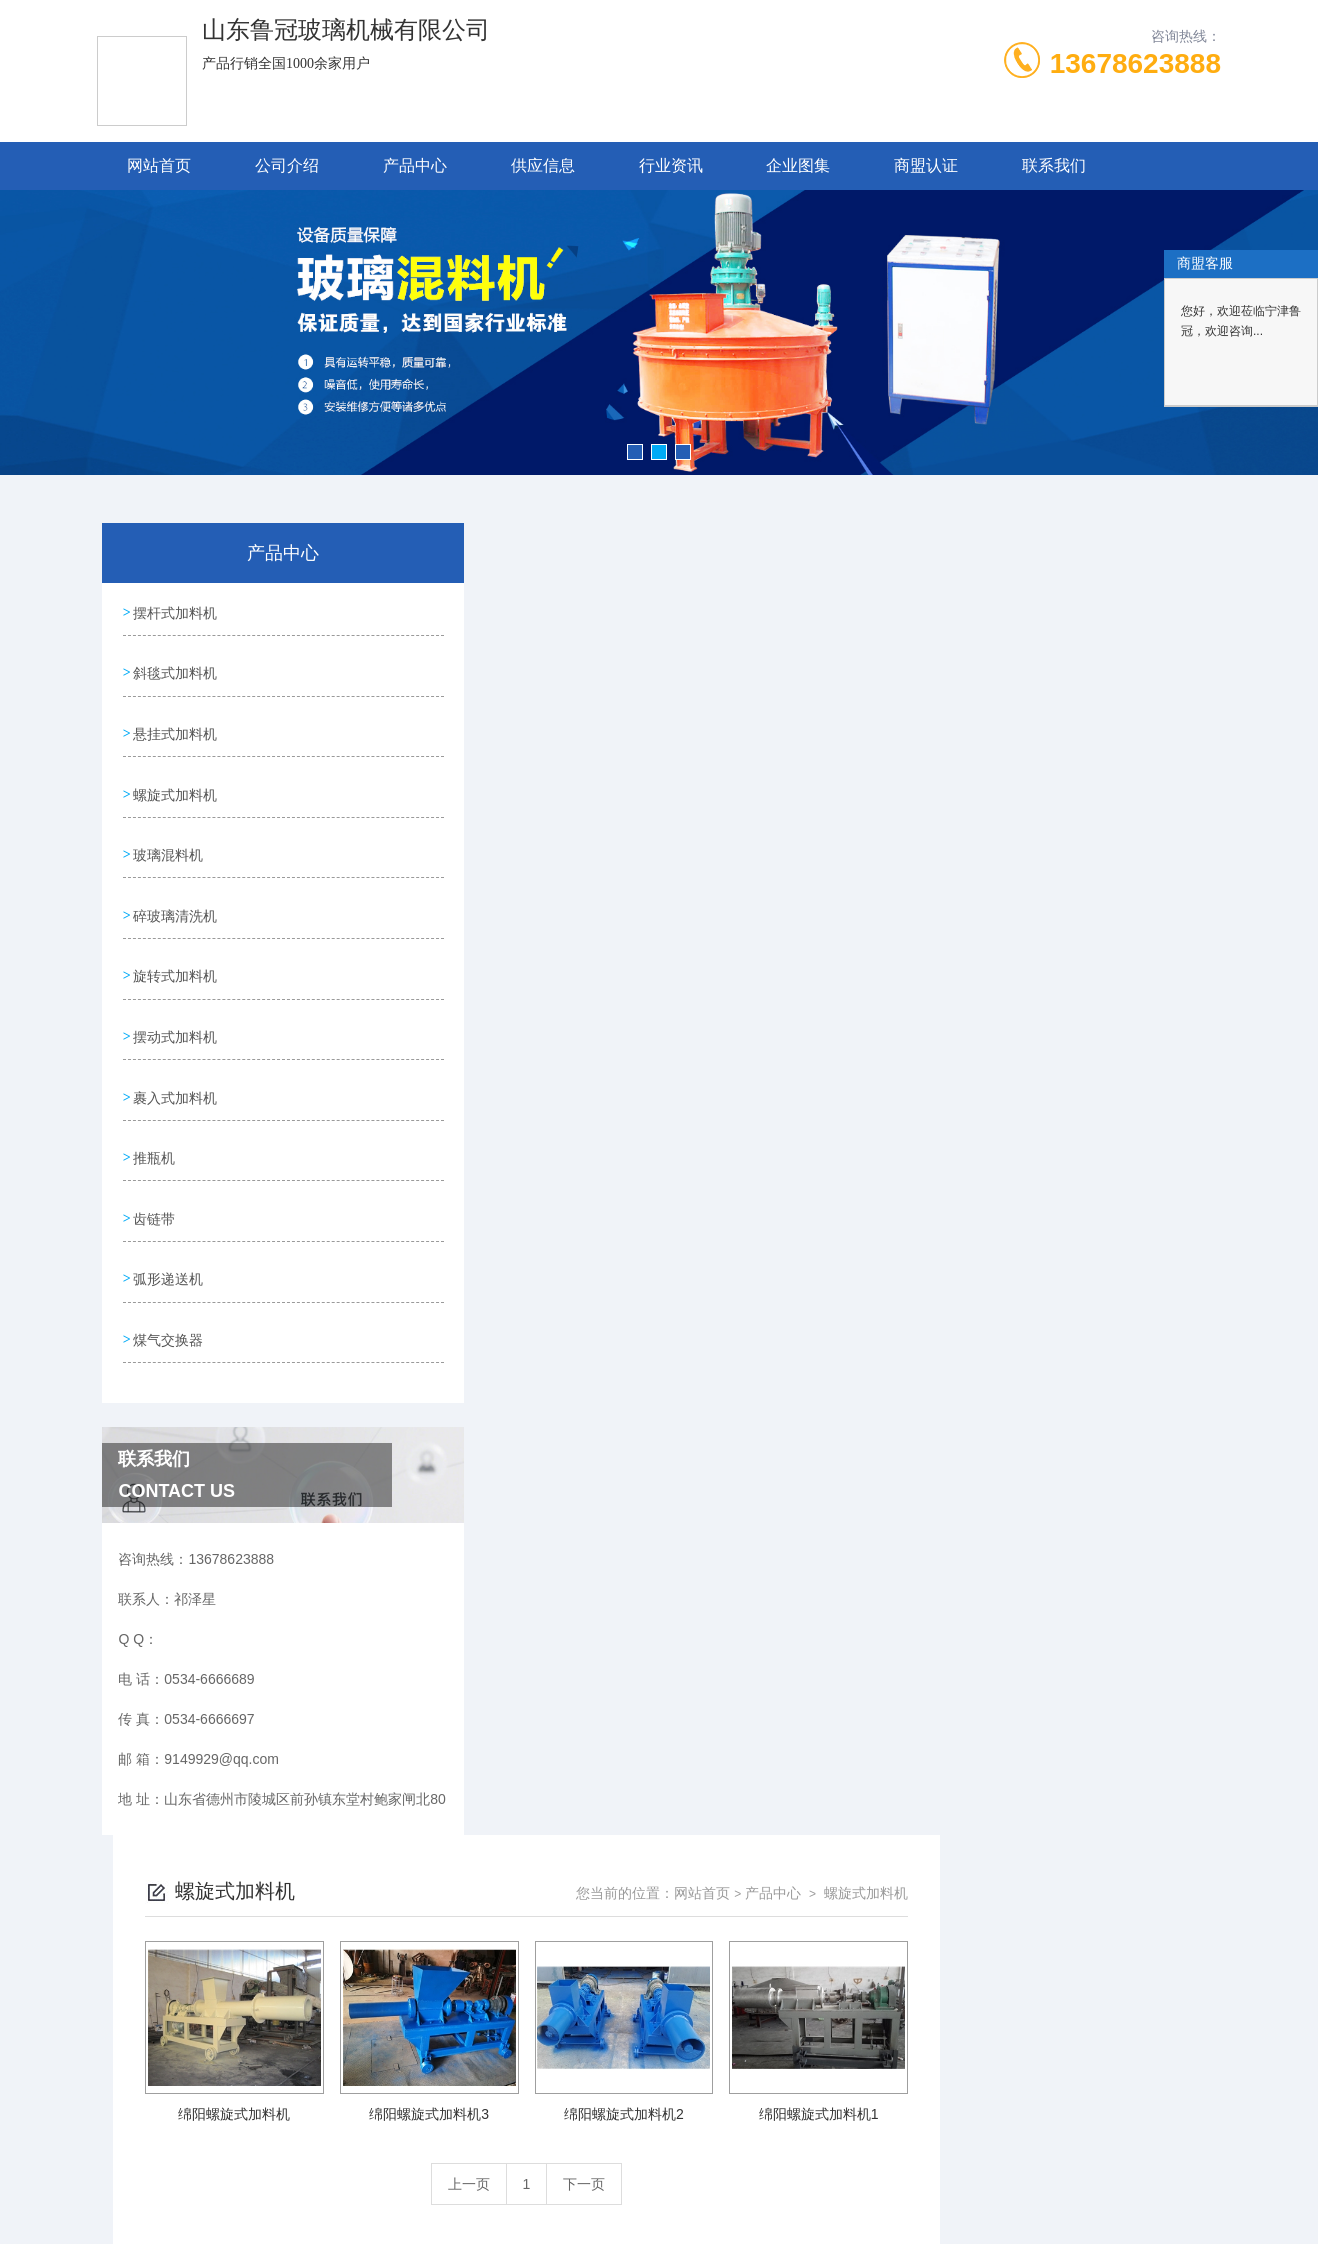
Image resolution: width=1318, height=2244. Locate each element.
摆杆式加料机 (175, 611)
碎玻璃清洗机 (175, 896)
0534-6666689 (508, 1908)
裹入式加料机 (175, 1067)
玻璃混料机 (168, 839)
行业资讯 (671, 165)
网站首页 (159, 165)
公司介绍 (287, 165)
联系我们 (1054, 165)
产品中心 (415, 165)
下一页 (865, 872)
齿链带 (154, 1181)
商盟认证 (926, 165)
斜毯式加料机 (175, 668)
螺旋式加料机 (175, 782)
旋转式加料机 (175, 953)
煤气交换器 (168, 1295)
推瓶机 (154, 1124)
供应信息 (543, 165)
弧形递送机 (168, 1238)
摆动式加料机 (175, 1010)
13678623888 (1135, 63)
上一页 (750, 872)
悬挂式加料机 (175, 725)
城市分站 (113, 2131)
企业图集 (798, 165)
